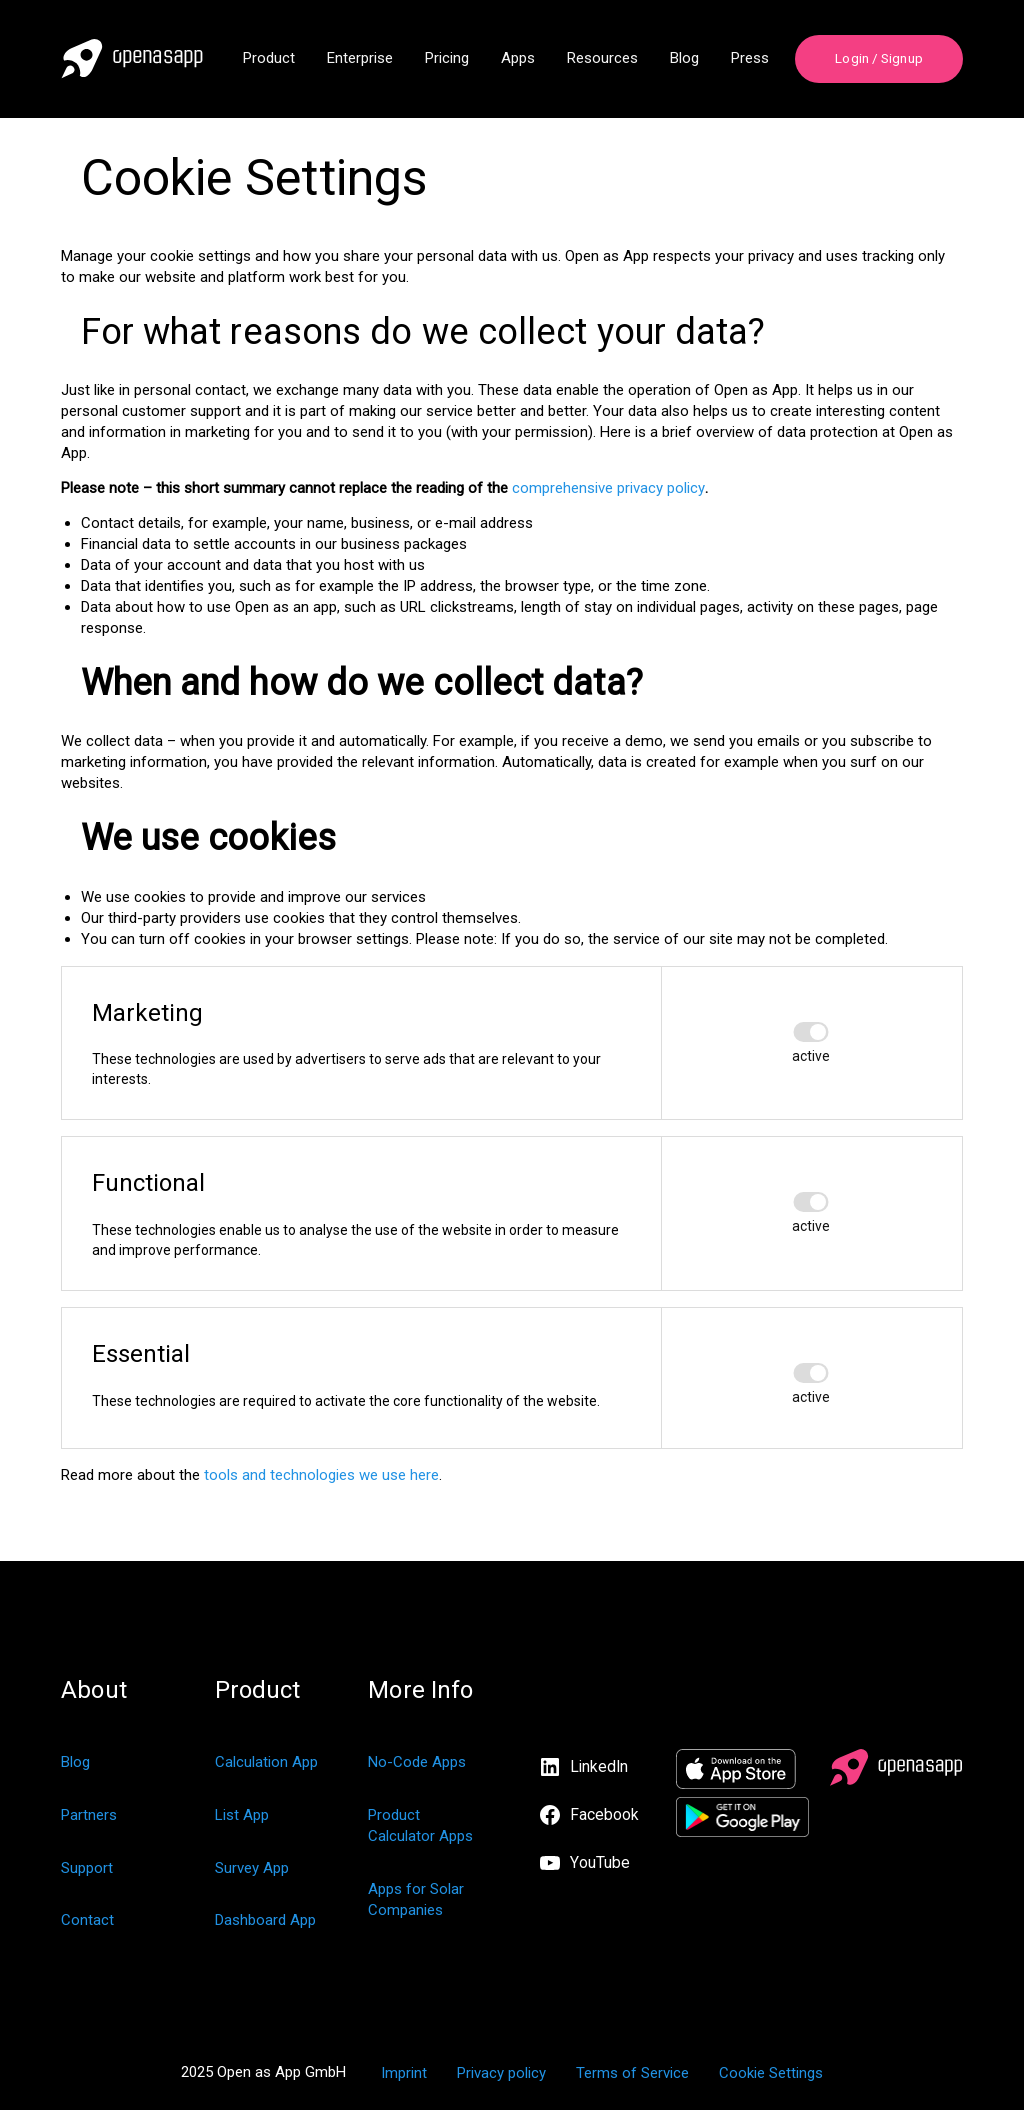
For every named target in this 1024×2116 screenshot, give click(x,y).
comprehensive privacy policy (608, 492)
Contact (87, 1926)
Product (269, 59)
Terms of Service (632, 2079)
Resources (602, 59)
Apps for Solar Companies (416, 1904)
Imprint (404, 2079)
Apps (518, 59)
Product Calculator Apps (420, 1830)
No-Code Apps (417, 1767)
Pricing (447, 59)
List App (242, 1820)
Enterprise (360, 59)
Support (87, 1873)
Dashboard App (265, 1926)
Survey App (252, 1873)
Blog (684, 59)
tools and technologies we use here (321, 1480)
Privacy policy (501, 2079)
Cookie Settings (771, 2079)
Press (750, 59)
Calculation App (266, 1767)
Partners (89, 1820)
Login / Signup (878, 59)
